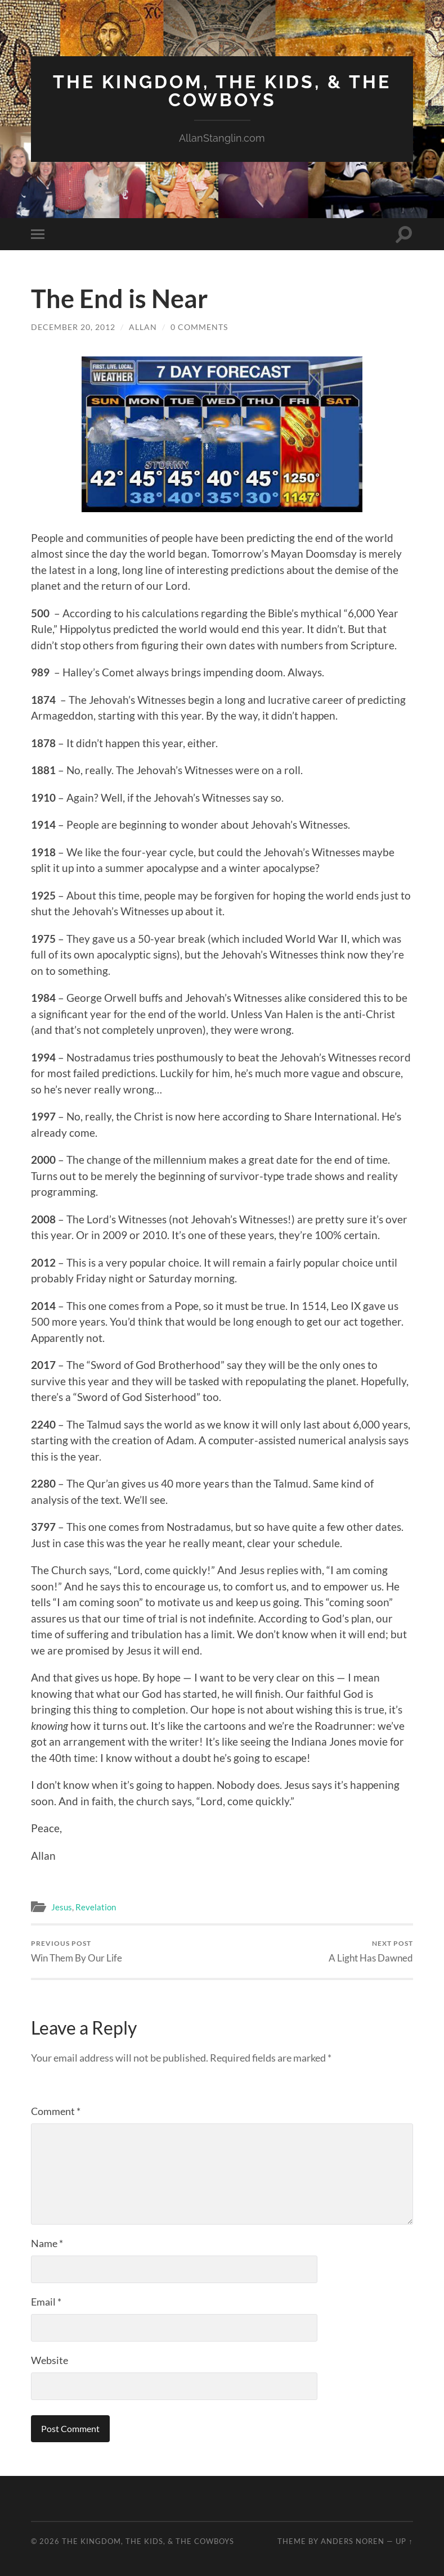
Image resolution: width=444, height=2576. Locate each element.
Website (49, 2360)
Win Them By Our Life (76, 1951)
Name (47, 2243)
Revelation (95, 1907)
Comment (55, 2111)
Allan (143, 327)
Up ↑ (404, 2541)
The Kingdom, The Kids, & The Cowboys (222, 90)
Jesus (61, 1907)
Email (46, 2301)
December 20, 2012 (73, 327)
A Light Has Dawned (371, 1951)
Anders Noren (352, 2541)
